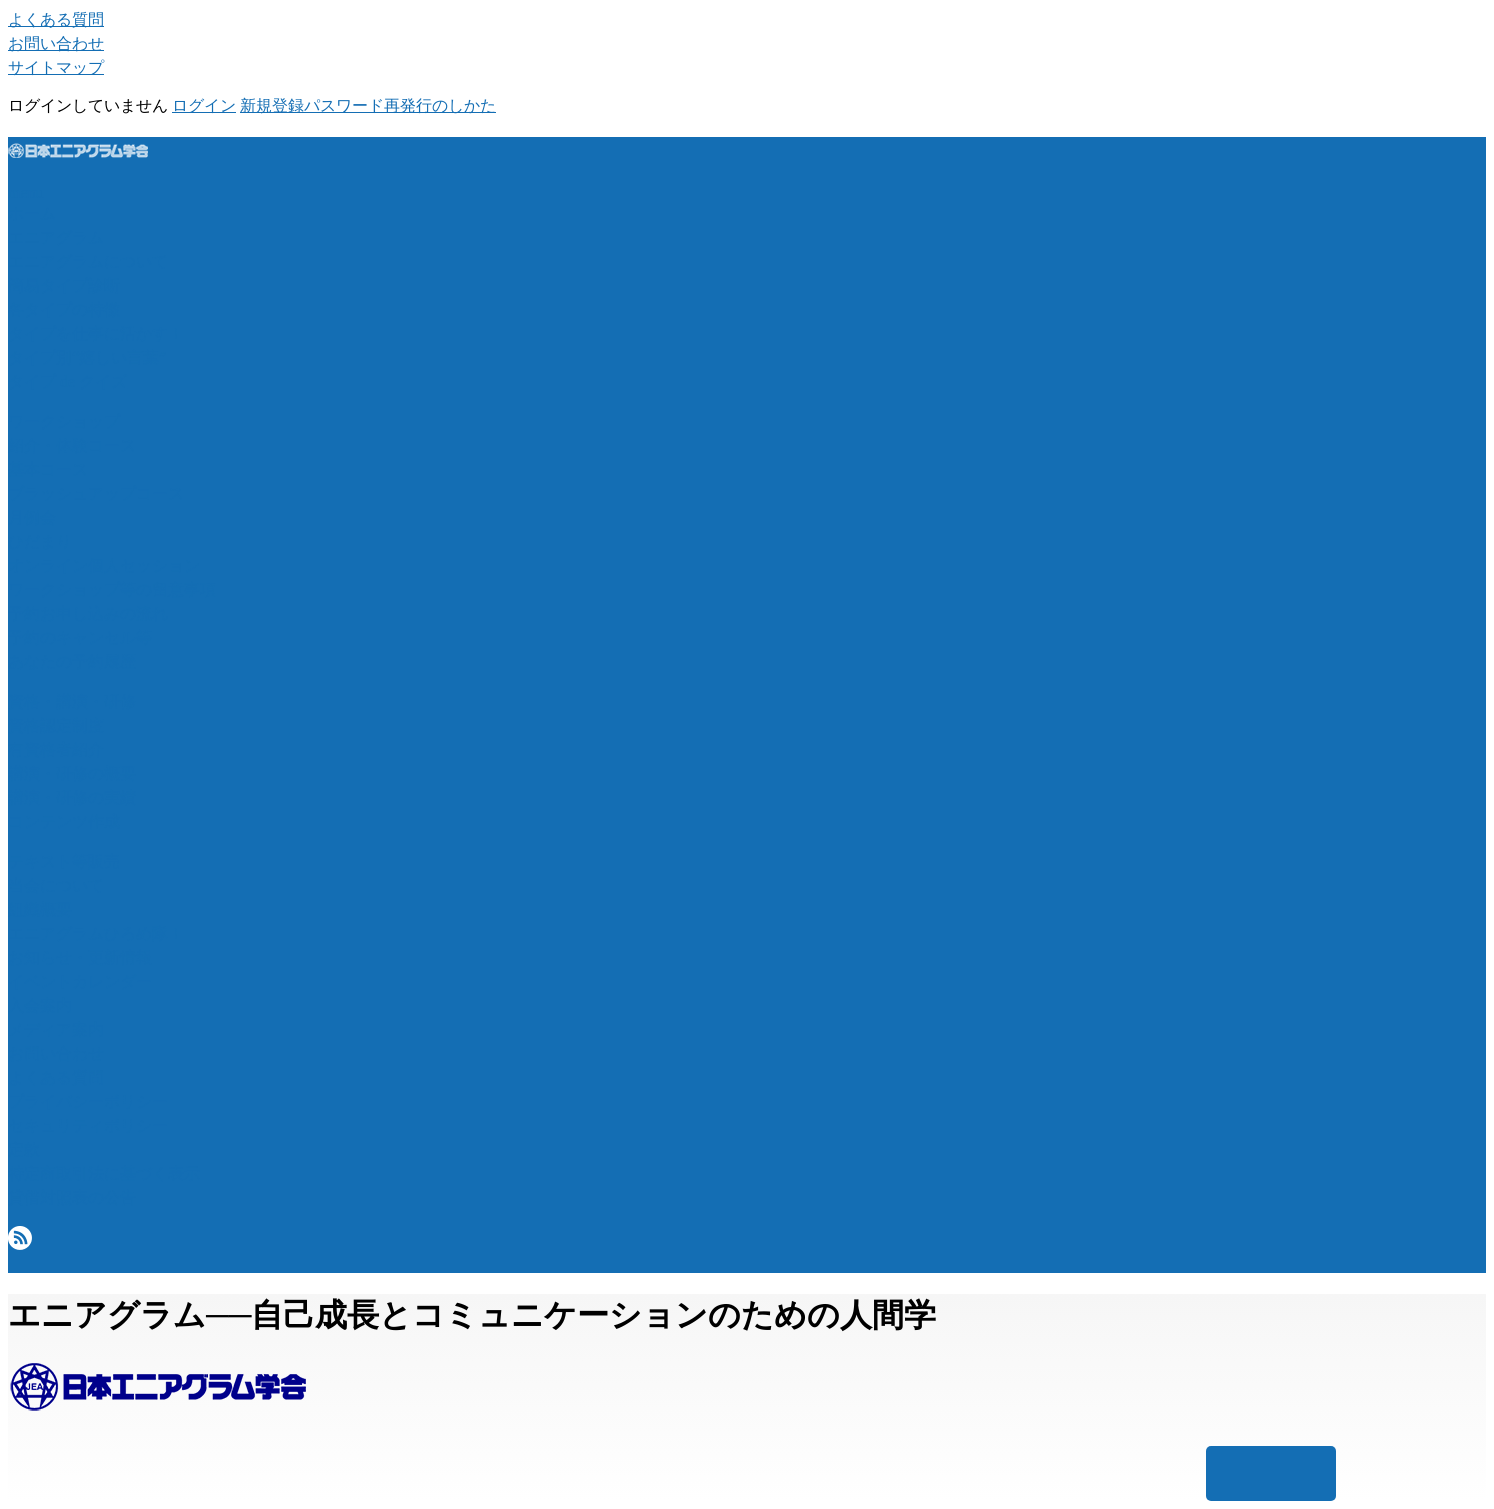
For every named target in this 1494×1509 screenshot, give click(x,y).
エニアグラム (56, 237)
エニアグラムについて (88, 261)
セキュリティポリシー (88, 1125)
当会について (56, 885)
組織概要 (40, 909)
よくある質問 (56, 19)
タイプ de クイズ (67, 381)
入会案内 (40, 1005)
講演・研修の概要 (72, 773)
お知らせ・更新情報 (80, 957)
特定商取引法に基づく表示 (104, 1173)
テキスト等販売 (64, 861)
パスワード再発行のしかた (400, 105)
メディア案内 (56, 1029)
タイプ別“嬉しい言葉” (87, 357)
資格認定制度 (56, 725)
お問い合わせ (56, 43)
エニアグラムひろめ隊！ (96, 933)
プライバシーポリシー (88, 1101)
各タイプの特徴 (64, 309)
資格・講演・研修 (72, 701)
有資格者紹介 (56, 749)
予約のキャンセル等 (80, 637)
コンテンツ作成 (64, 821)
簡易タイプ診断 (64, 285)
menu (26, 192)
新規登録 (272, 105)
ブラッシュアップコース (96, 493)
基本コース (48, 469)
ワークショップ (64, 421)
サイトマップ (56, 67)
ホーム (32, 213)
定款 (24, 1149)
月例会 (32, 517)
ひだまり (40, 541)
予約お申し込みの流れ (88, 613)
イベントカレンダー (80, 981)
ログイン (204, 105)
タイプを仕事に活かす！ (96, 333)
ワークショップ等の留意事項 (112, 589)
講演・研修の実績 (72, 797)
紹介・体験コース (72, 445)
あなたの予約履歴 (72, 661)
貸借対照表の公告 (72, 1197)
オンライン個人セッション (104, 565)
